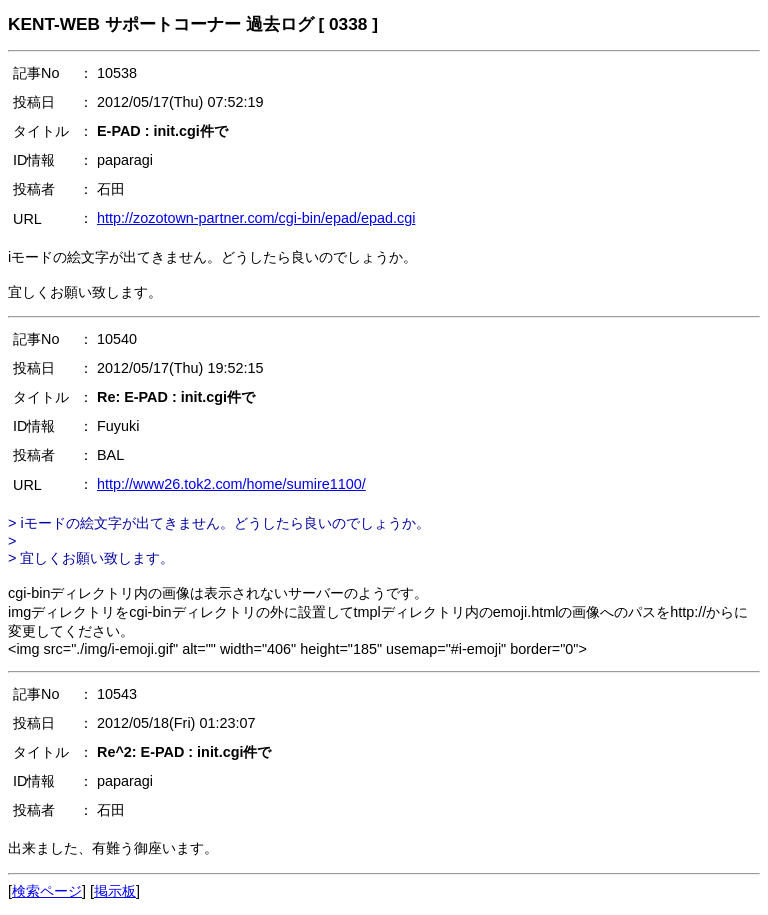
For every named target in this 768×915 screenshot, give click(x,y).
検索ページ (47, 891)
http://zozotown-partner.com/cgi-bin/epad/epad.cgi (256, 218)
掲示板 (115, 891)
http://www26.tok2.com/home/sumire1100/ (231, 484)
